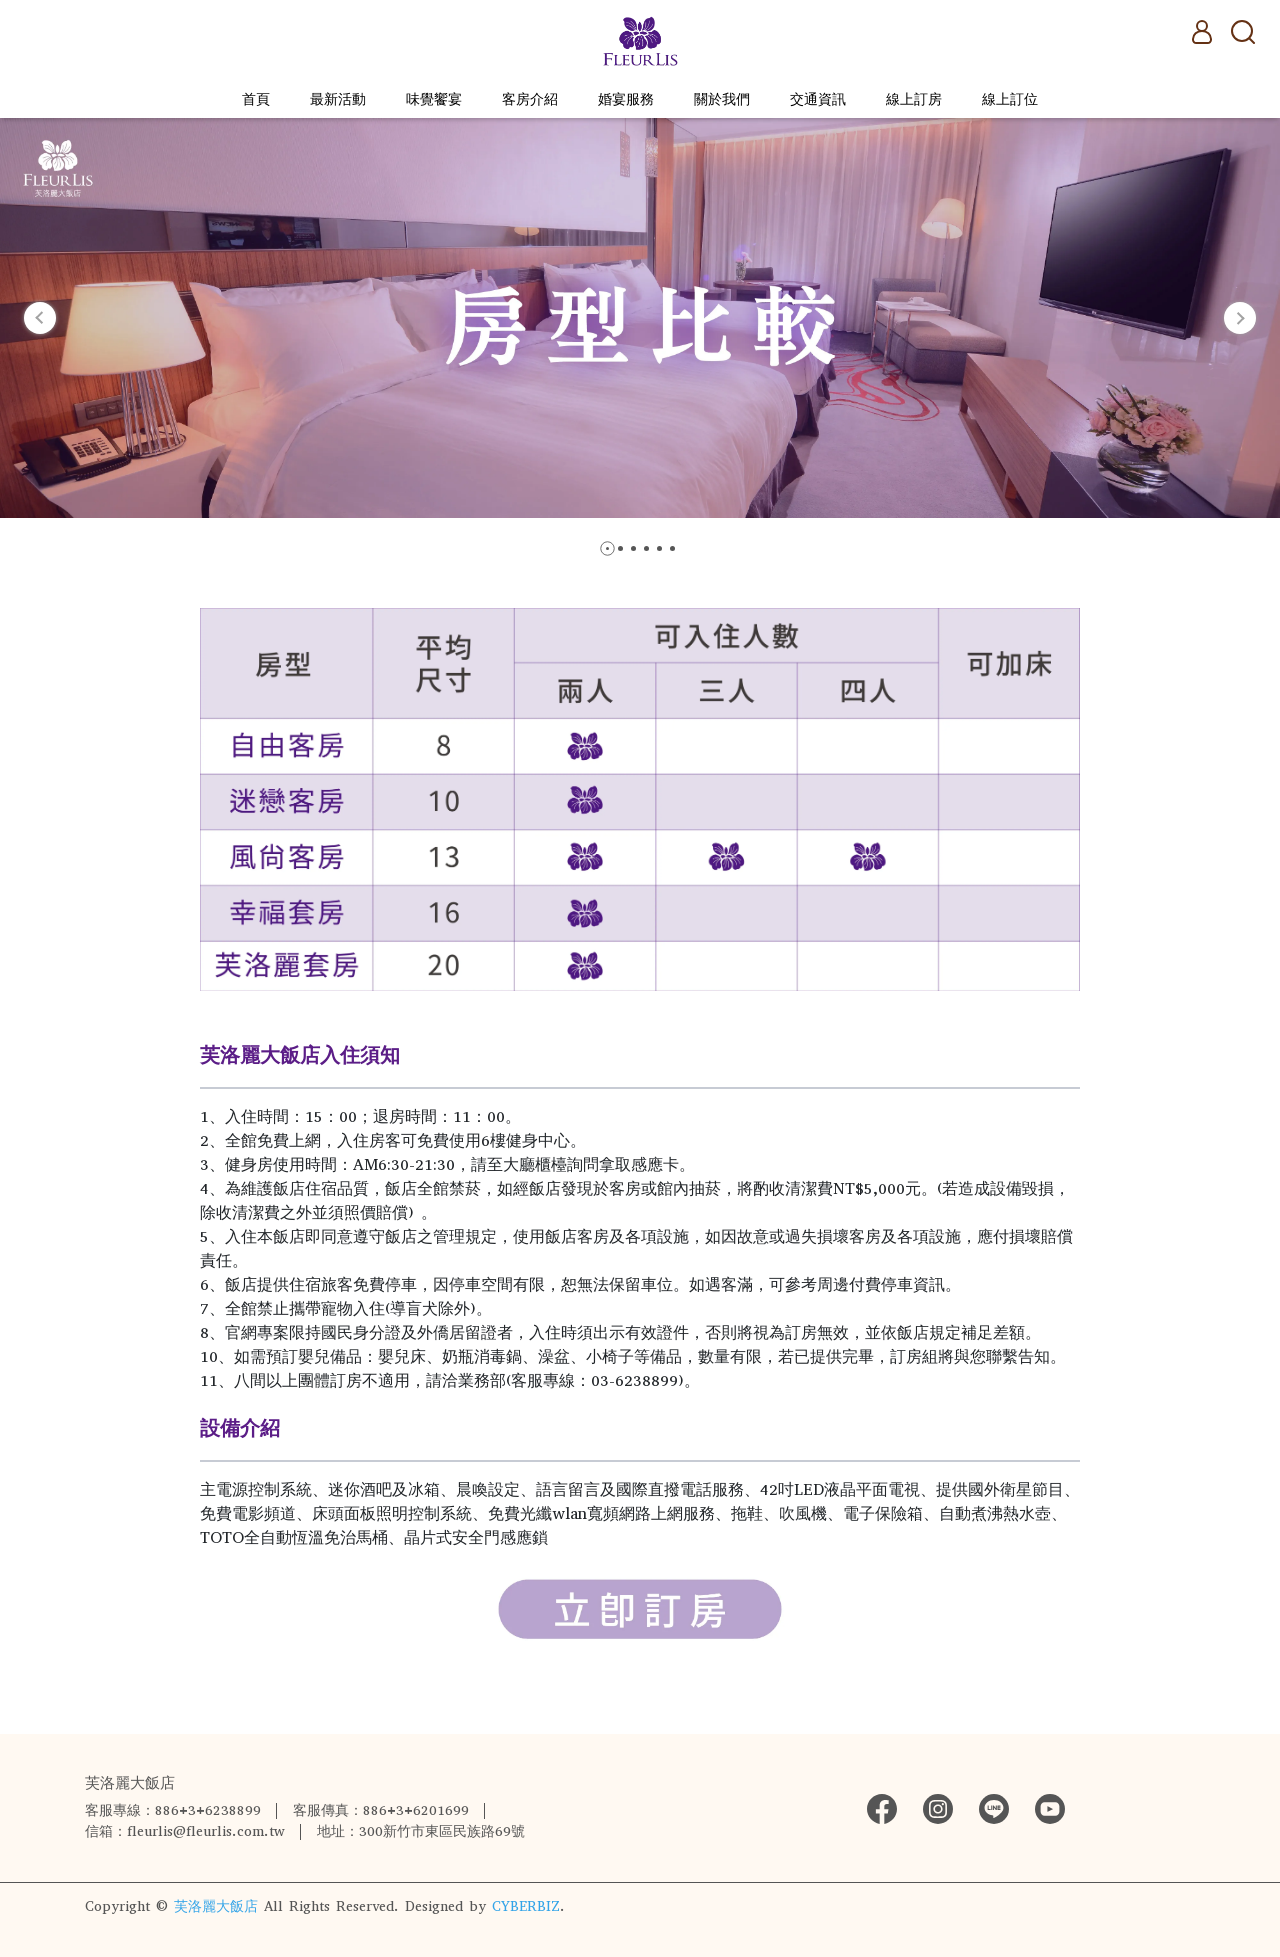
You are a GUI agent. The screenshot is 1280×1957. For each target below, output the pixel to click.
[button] (40, 318)
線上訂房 (914, 99)
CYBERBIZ (526, 1906)
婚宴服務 (626, 99)
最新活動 (338, 99)
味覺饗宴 (434, 99)
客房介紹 (530, 99)
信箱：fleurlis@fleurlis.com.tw (185, 1831)
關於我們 (722, 99)
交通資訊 (818, 99)
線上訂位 (1010, 99)
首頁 (256, 99)
